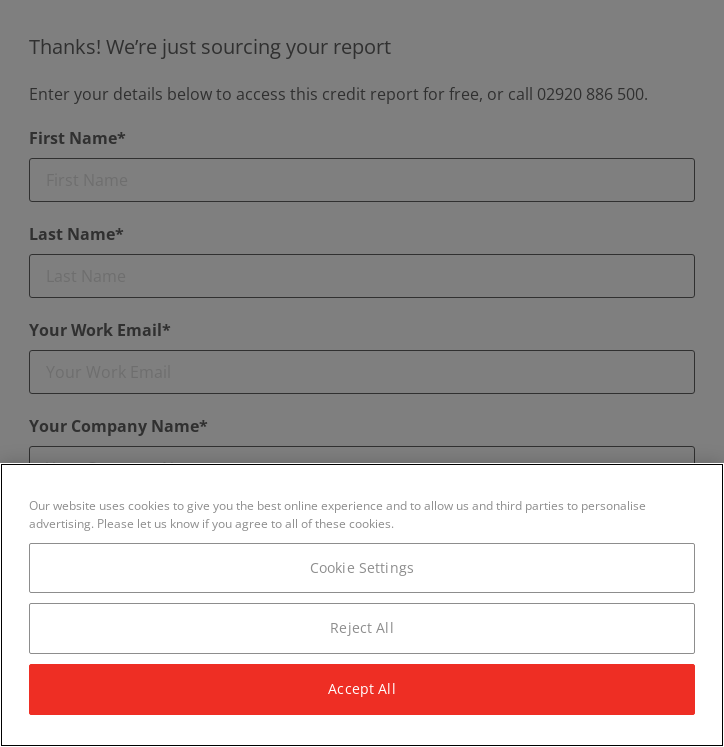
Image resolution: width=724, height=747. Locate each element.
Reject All (361, 627)
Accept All (361, 688)
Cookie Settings (362, 567)
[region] (362, 605)
